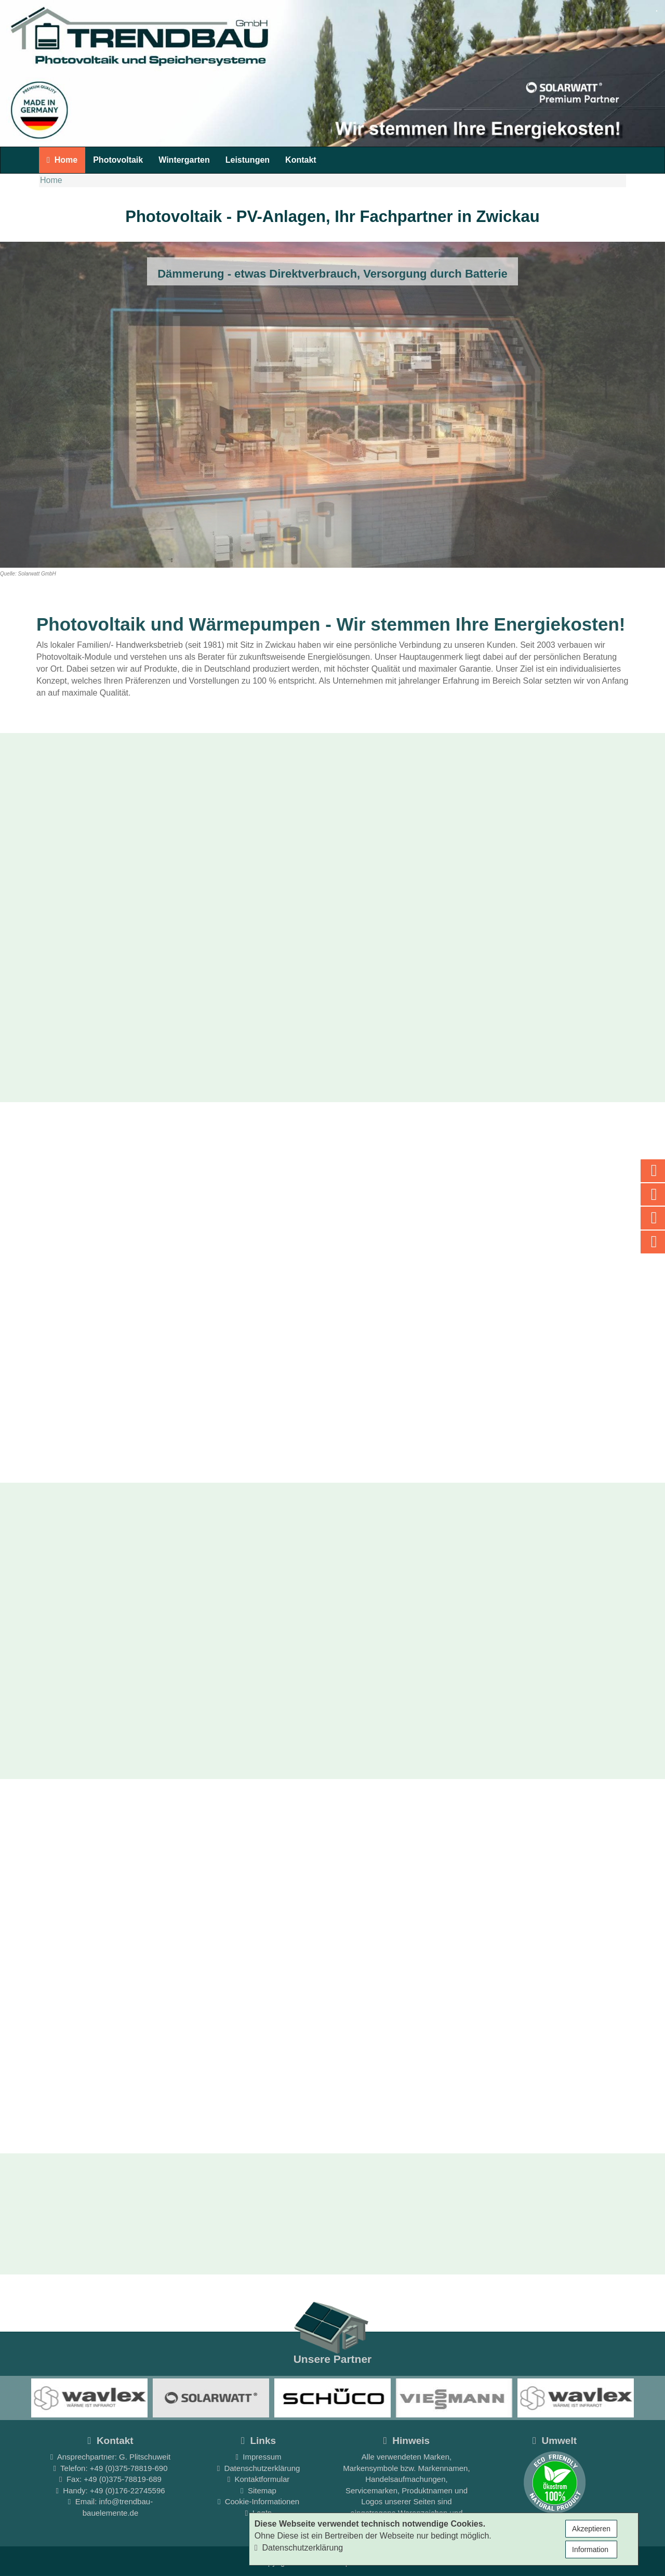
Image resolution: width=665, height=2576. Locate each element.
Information (591, 2549)
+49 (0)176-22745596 (127, 2490)
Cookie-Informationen (258, 2501)
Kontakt (300, 159)
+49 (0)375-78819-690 (129, 2468)
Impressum (259, 2456)
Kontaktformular (259, 2479)
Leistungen (247, 159)
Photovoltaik (118, 159)
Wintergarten (184, 159)
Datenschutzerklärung (258, 2468)
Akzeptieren (591, 2529)
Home (62, 159)
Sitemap (258, 2490)
